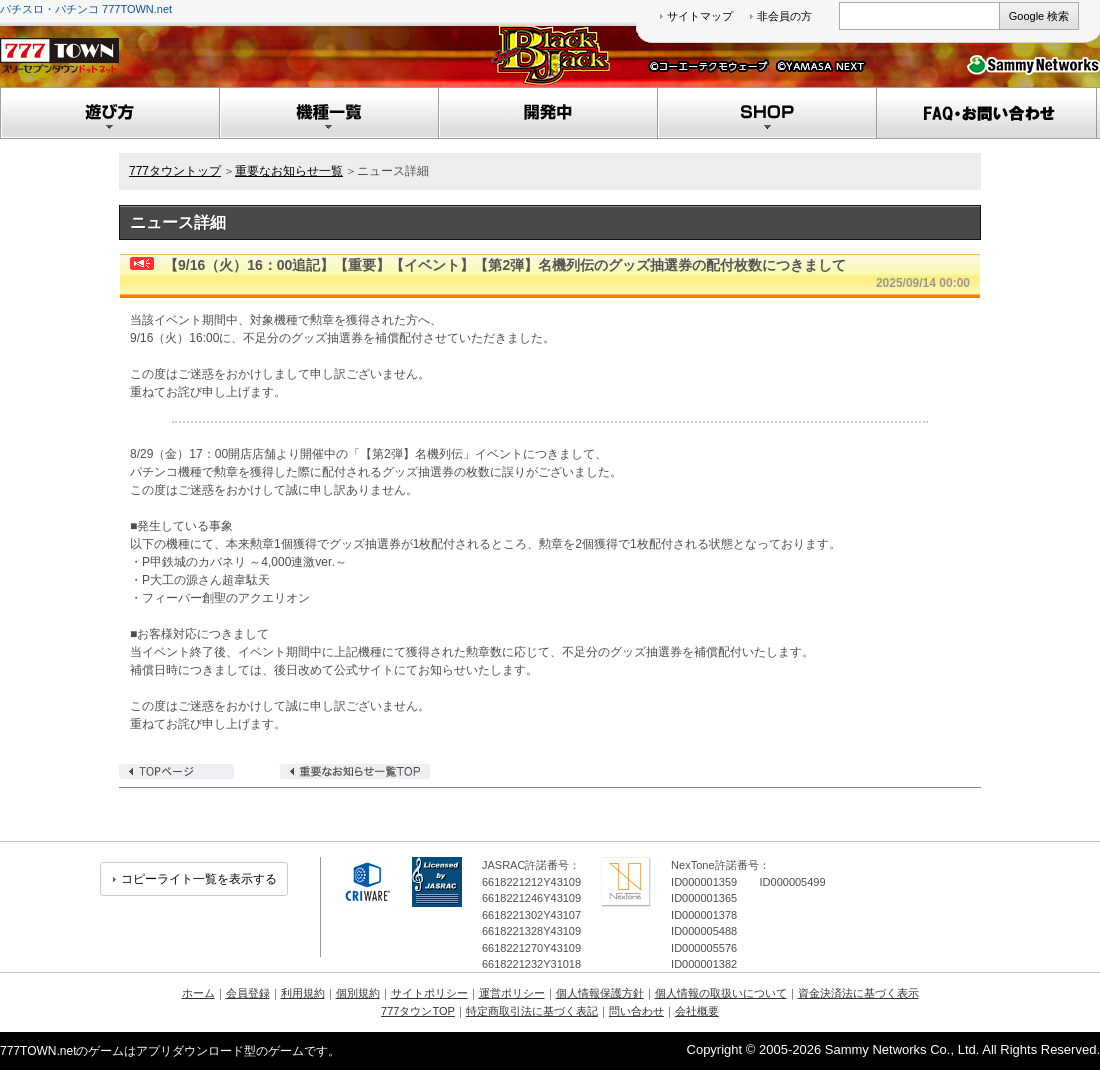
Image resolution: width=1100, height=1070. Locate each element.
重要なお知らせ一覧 (289, 171)
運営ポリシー (512, 993)
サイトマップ (700, 16)
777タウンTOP (418, 1011)
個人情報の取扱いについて (721, 993)
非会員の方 (784, 16)
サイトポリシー (429, 993)
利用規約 (303, 993)
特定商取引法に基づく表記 (532, 1011)
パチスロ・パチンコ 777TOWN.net (86, 9)
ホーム (198, 993)
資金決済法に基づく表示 (858, 993)
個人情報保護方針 (600, 993)
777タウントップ (175, 171)
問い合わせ (636, 1011)
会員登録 (248, 993)
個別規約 (358, 993)
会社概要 (697, 1011)
